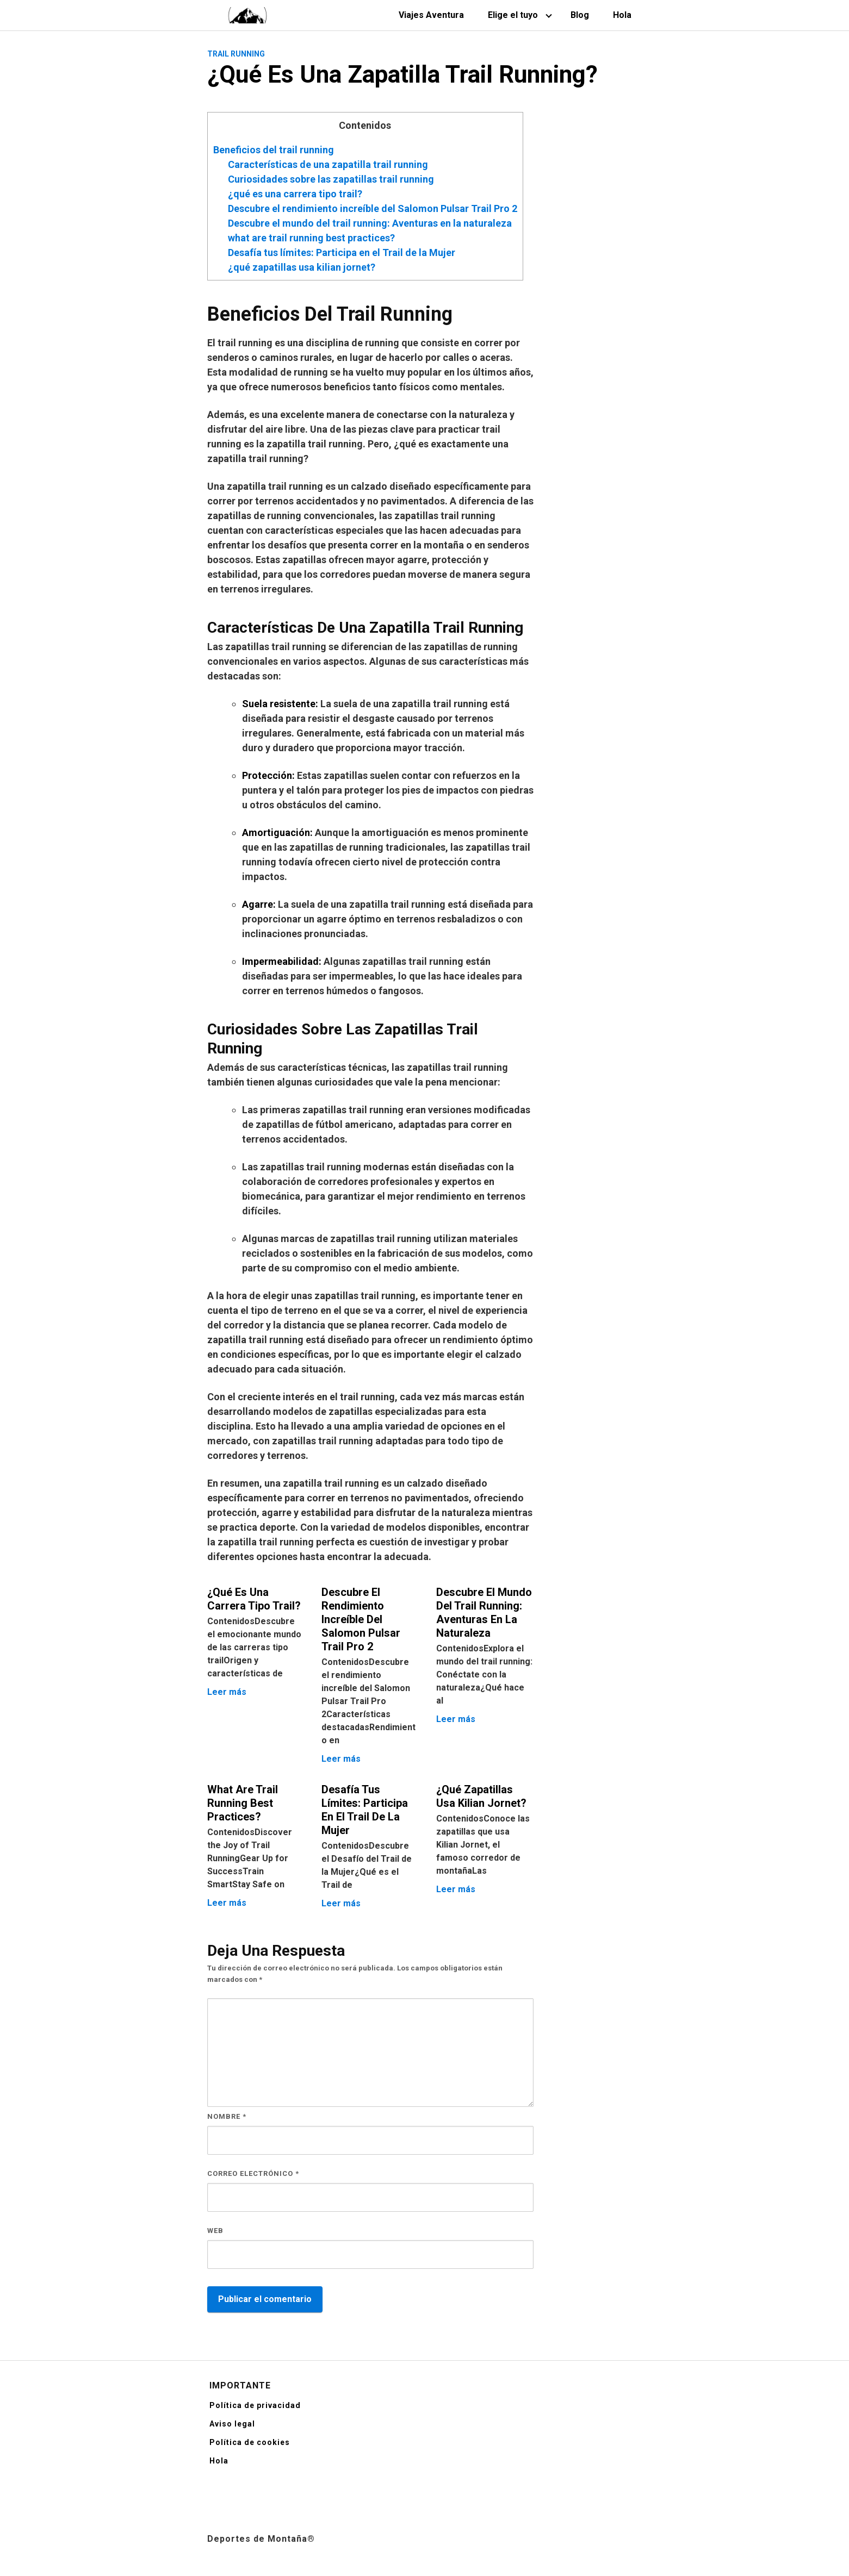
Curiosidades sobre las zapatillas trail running (331, 179)
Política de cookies (249, 2442)
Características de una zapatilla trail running (328, 164)
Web (215, 2230)
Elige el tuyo (513, 15)
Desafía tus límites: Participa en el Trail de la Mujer (341, 252)
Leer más (226, 1692)
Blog (580, 15)
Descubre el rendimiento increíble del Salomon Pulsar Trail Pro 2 (372, 208)
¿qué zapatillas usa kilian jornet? (301, 267)
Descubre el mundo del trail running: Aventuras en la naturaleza (370, 223)
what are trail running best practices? (311, 238)
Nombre (226, 2116)
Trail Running (236, 53)
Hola (622, 15)
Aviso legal (232, 2423)
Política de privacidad (255, 2405)
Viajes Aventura (431, 15)
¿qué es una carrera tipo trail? (295, 193)
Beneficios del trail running (273, 149)
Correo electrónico (253, 2173)
